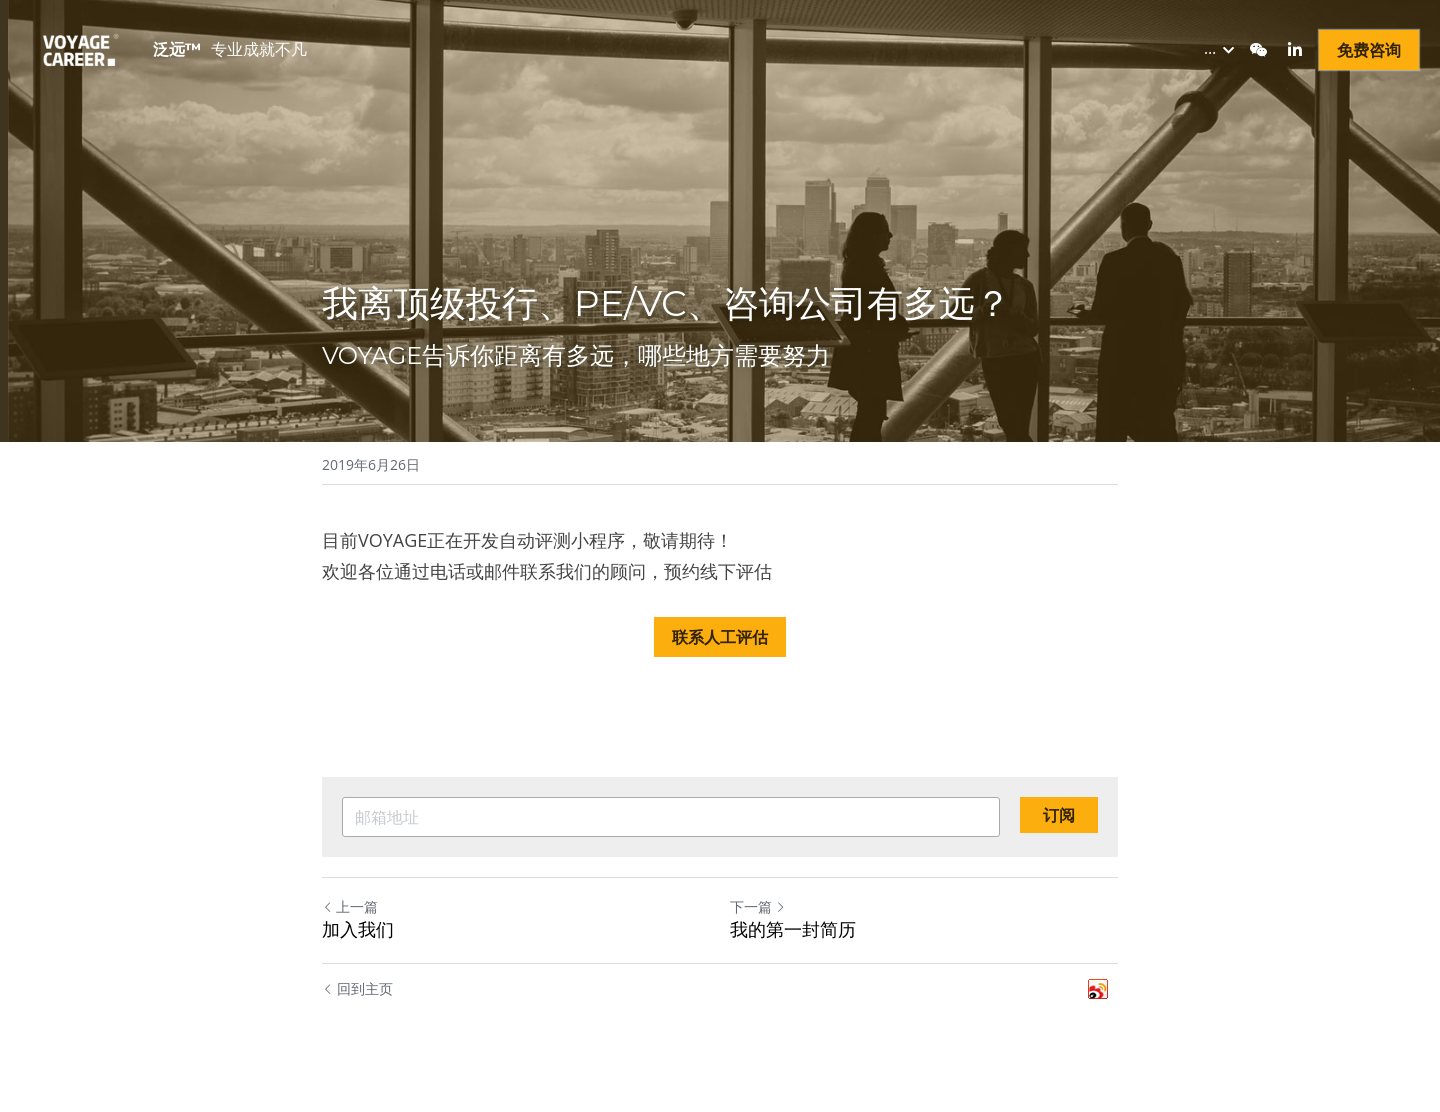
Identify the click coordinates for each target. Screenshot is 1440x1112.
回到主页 (357, 986)
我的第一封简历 (793, 927)
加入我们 (358, 927)
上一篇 (350, 903)
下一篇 (758, 903)
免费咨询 (1369, 50)
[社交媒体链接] (1259, 50)
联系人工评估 (720, 634)
